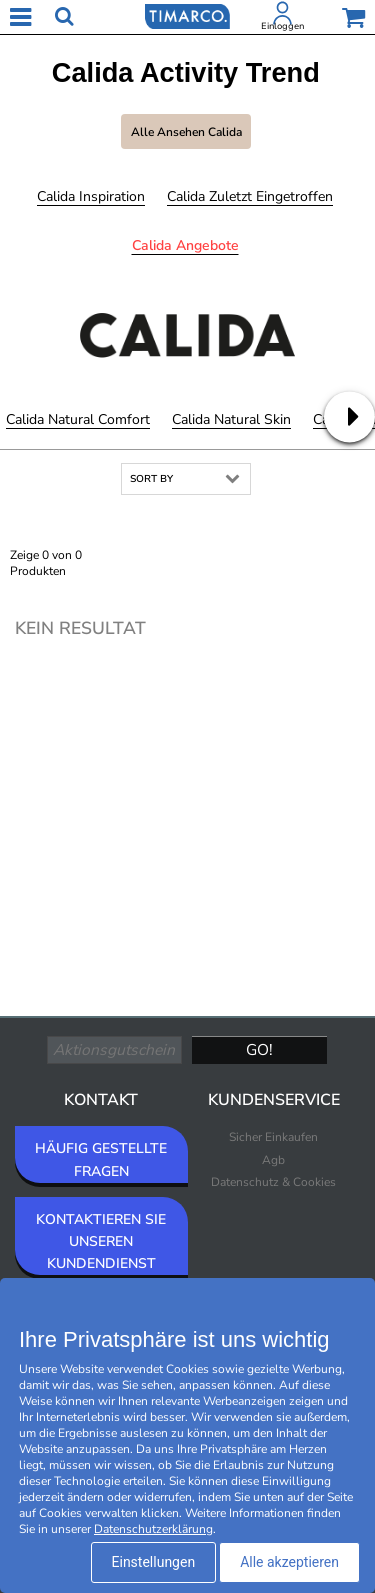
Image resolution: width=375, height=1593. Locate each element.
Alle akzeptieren (289, 1562)
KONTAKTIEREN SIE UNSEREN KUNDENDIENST (101, 1241)
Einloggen (282, 26)
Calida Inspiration (91, 196)
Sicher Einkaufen (273, 1137)
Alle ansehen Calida (186, 132)
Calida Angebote (185, 245)
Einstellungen (154, 1562)
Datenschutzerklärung (153, 1529)
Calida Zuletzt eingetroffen (250, 196)
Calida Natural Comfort (78, 419)
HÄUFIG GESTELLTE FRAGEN (101, 1159)
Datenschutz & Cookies (273, 1182)
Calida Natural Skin (231, 419)
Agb (273, 1160)
